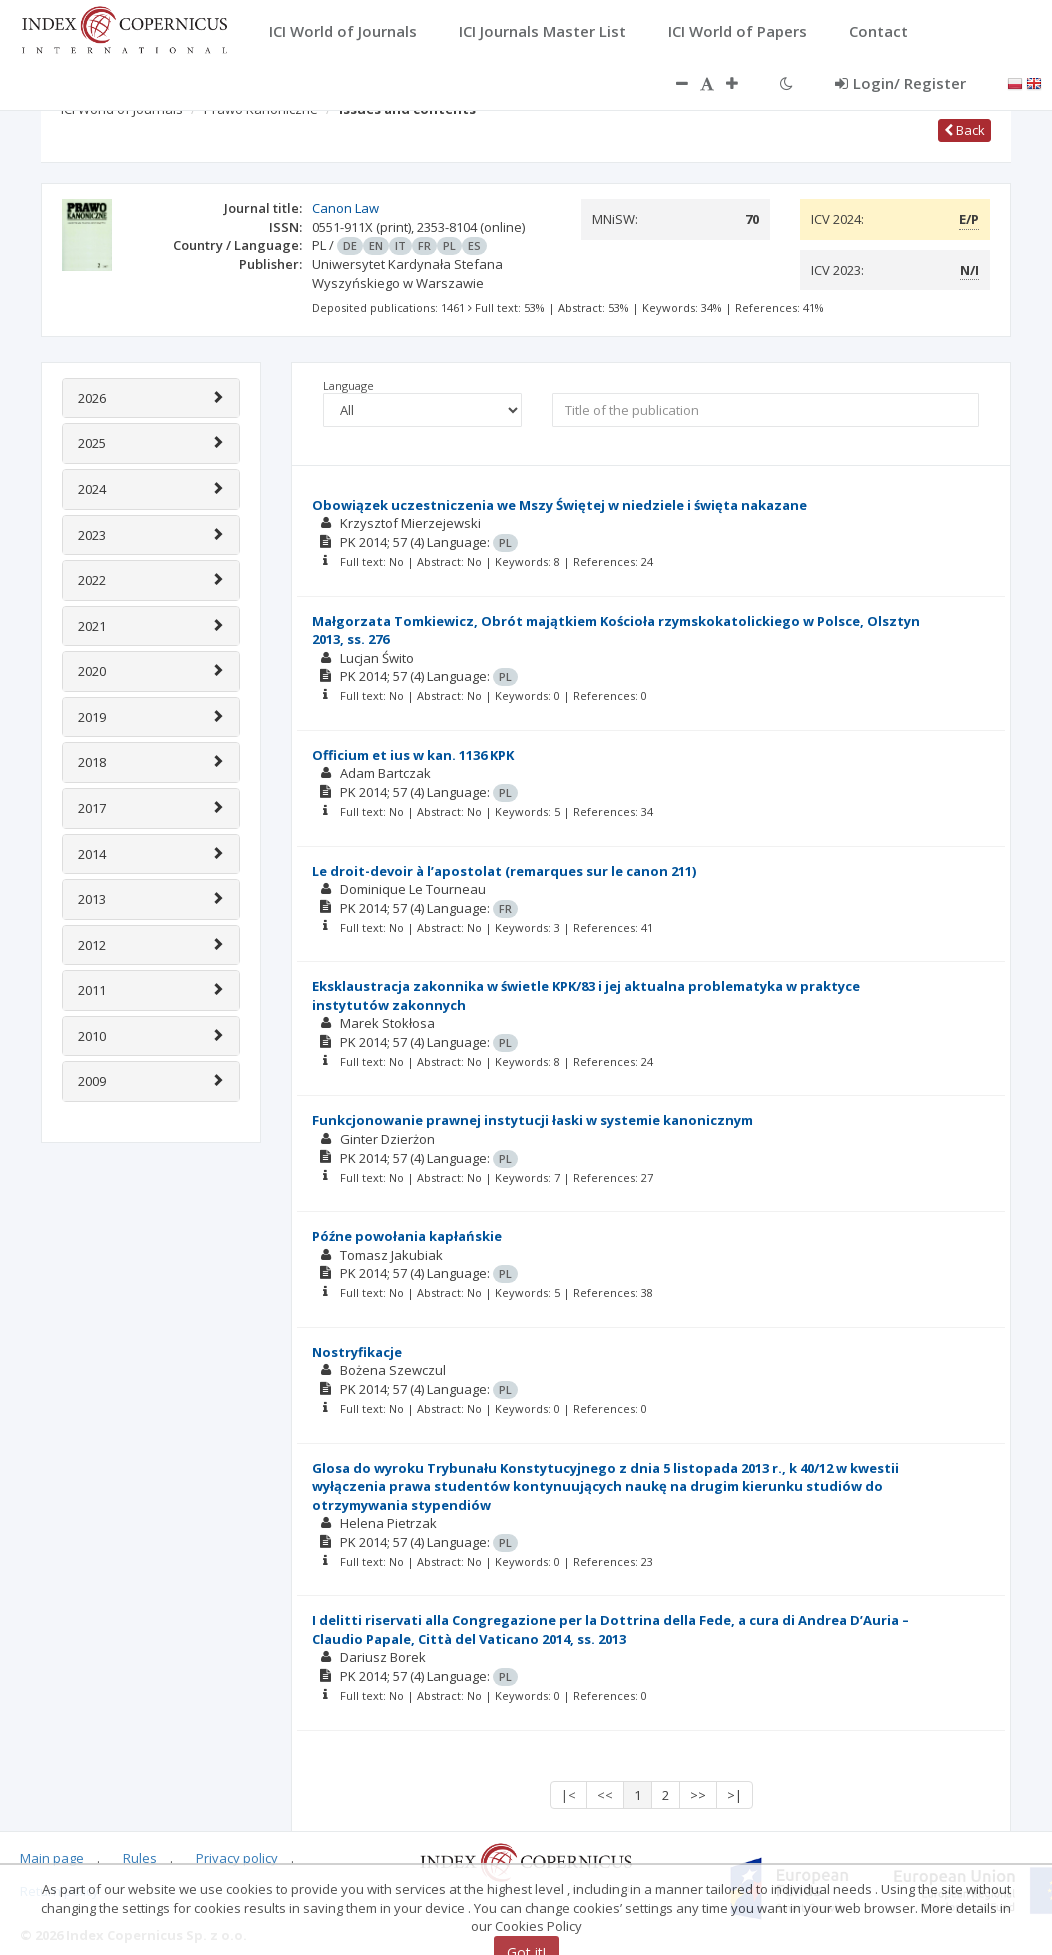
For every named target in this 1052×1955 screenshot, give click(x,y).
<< (605, 1795)
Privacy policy (237, 1858)
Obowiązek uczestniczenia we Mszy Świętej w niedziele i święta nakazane (559, 505)
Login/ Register (900, 83)
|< (568, 1795)
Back (964, 130)
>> (698, 1795)
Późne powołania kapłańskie (407, 1236)
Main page (52, 1858)
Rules (140, 1858)
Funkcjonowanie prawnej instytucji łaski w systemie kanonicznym (532, 1120)
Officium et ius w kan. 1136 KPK (413, 755)
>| (734, 1795)
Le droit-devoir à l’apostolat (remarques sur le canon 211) (504, 871)
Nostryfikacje (357, 1352)
